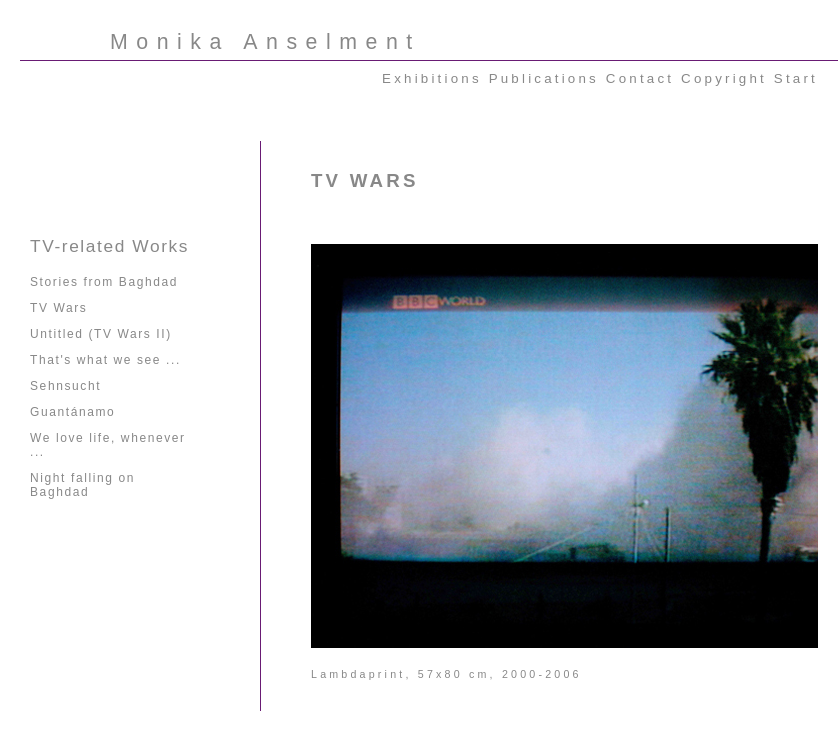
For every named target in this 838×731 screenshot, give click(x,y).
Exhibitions (432, 78)
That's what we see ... (105, 360)
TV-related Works (109, 246)
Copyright (724, 78)
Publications (544, 78)
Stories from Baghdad (104, 282)
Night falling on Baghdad (82, 485)
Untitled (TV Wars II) (101, 334)
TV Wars (58, 308)
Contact (640, 78)
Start (796, 78)
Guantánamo (72, 412)
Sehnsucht (65, 386)
